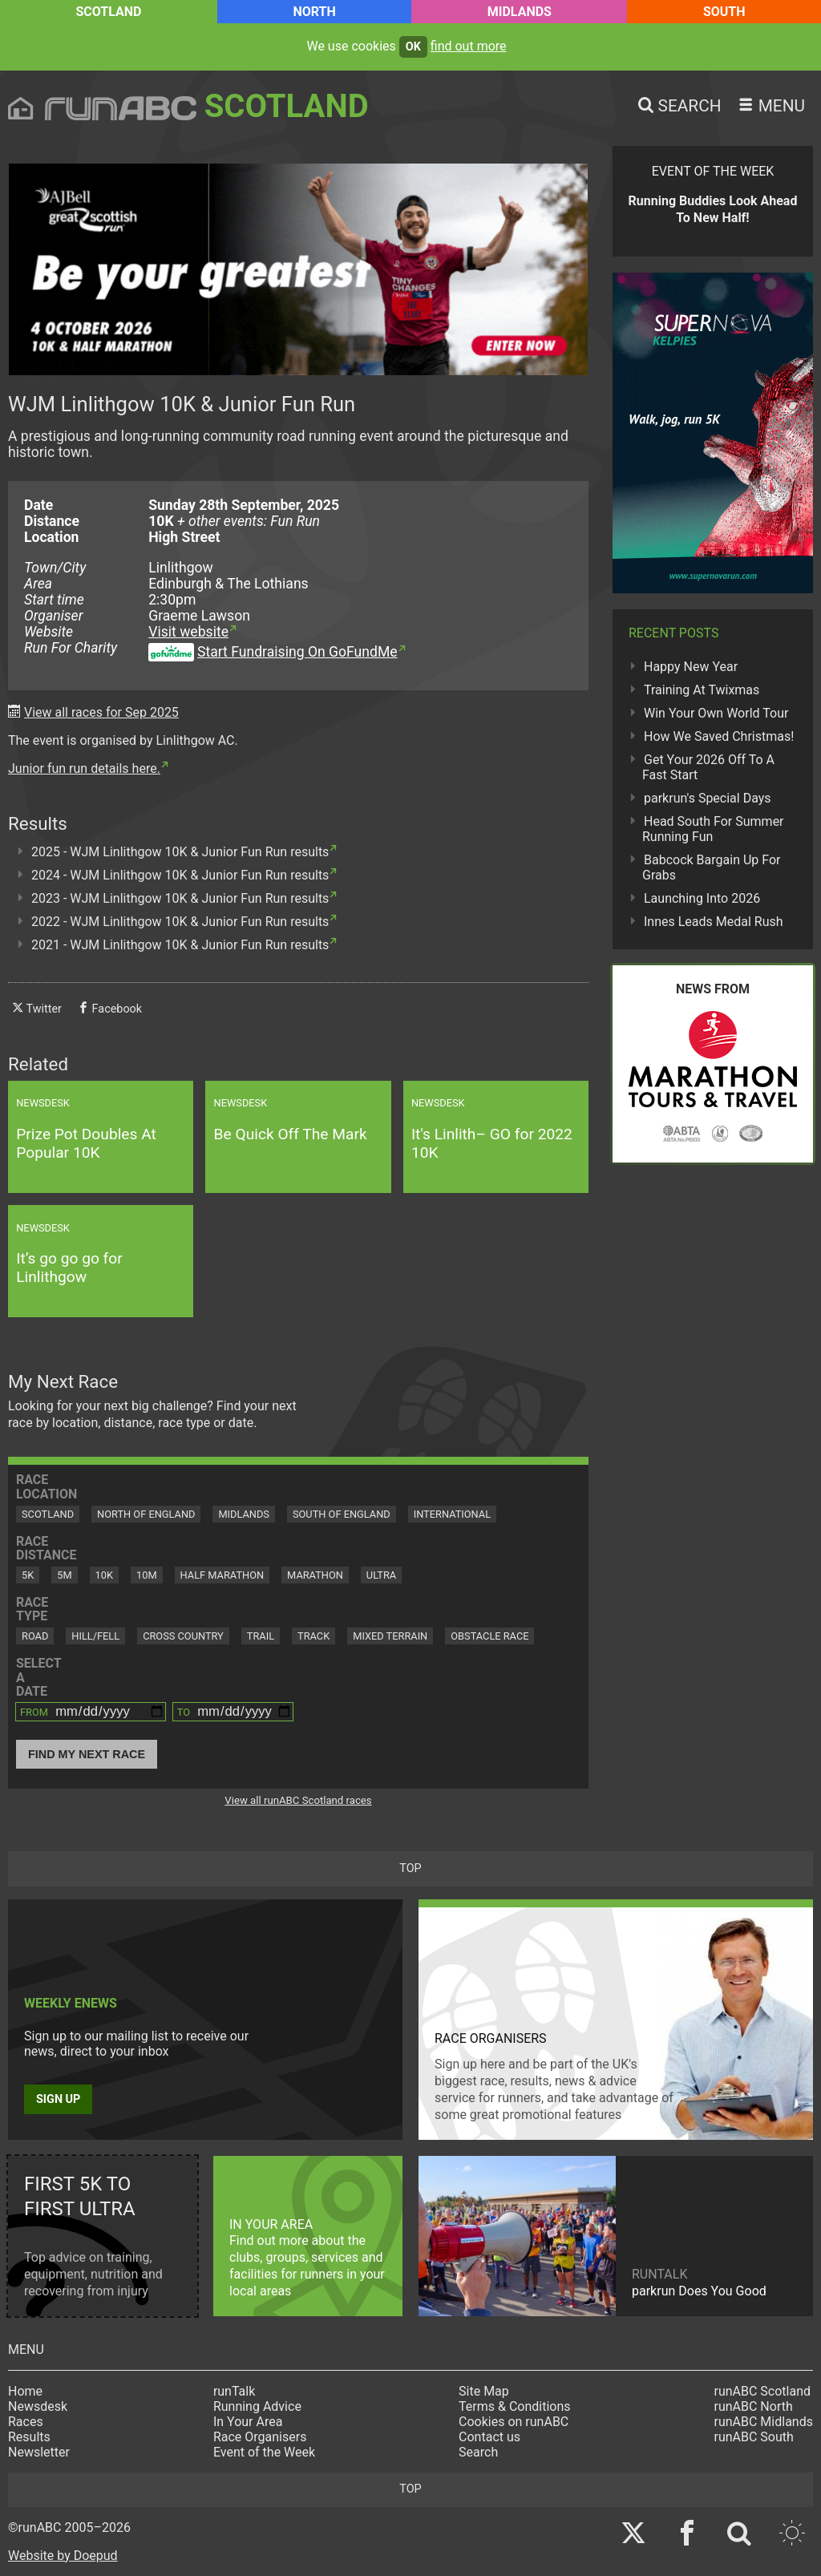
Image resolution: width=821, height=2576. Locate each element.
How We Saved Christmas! (719, 736)
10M (146, 1575)
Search (478, 2452)
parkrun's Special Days (707, 798)
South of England (341, 1514)
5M (64, 1575)
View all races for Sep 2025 (101, 712)
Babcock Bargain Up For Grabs (711, 867)
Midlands (519, 11)
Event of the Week (264, 2452)
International (452, 1514)
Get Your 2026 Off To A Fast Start (708, 767)
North (314, 11)
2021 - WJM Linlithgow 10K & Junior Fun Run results (180, 944)
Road (35, 1636)
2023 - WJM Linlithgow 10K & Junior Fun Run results (180, 898)
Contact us (489, 2437)
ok (413, 47)
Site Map (484, 2391)
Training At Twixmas (701, 690)
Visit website (188, 632)
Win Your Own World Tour (716, 713)
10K (104, 1575)
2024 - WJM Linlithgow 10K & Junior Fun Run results (180, 875)
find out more (469, 46)
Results (29, 2437)
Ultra (381, 1575)
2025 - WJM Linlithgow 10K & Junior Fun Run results (180, 851)
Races (25, 2421)
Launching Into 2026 (702, 898)
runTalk (234, 2391)
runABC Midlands (763, 2421)
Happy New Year (691, 666)
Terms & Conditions (515, 2406)
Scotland (108, 11)
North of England (146, 1514)
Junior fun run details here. (84, 768)
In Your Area (248, 2421)
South (724, 11)
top (410, 1868)
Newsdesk (37, 2406)
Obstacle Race (489, 1636)
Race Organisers (260, 2437)
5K (28, 1575)
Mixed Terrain (390, 1636)
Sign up (58, 2099)
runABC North (753, 2406)
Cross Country (183, 1636)
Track (313, 1636)
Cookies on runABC (513, 2421)
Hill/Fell (95, 1636)
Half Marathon (222, 1575)
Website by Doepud (63, 2555)
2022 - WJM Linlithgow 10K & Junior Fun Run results (180, 921)
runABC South (754, 2437)
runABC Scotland (762, 2391)
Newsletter (39, 2452)
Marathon (315, 1575)
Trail (260, 1636)
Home (25, 2391)
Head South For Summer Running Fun (713, 829)
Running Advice (257, 2406)
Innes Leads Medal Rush (713, 921)
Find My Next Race (86, 1754)
